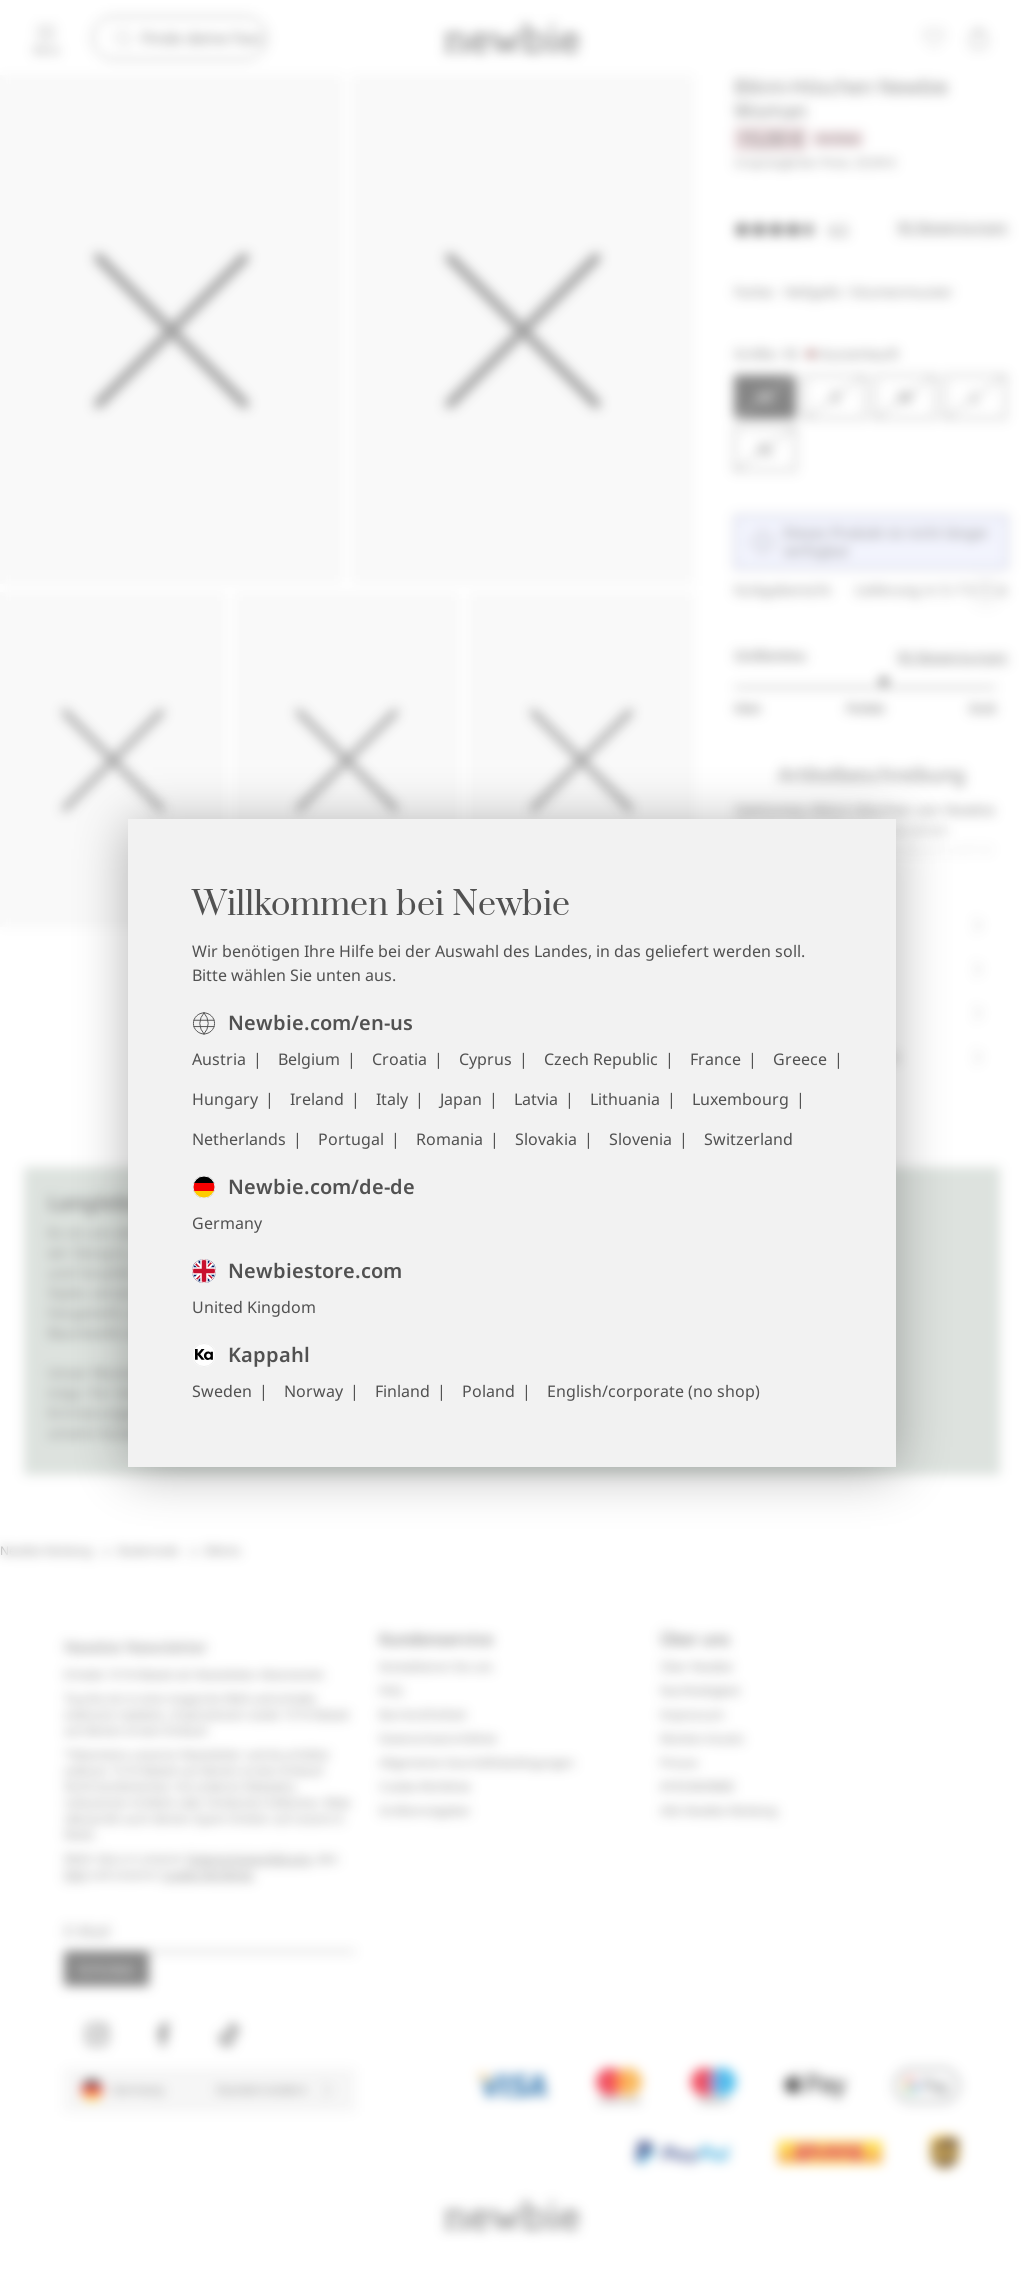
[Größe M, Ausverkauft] (905, 397)
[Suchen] (203, 38)
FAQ (75, 1874)
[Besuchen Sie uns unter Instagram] (97, 2035)
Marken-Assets (702, 1739)
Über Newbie (696, 1667)
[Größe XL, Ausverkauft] (765, 449)
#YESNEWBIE (697, 1787)
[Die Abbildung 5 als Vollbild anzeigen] (581, 759)
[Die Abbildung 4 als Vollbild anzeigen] (347, 759)
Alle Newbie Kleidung (718, 1811)
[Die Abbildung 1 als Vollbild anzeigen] (171, 329)
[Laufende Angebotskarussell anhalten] (986, 589)
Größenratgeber (425, 1811)
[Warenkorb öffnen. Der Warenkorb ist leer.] (978, 38)
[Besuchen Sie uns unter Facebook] (163, 2035)
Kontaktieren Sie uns (436, 1667)
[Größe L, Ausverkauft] (975, 397)
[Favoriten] (934, 38)
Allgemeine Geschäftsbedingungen (476, 1763)
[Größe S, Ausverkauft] (835, 397)
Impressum (692, 1715)
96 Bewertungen (952, 657)
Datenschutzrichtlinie (438, 1739)
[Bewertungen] (871, 227)
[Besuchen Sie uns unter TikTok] (229, 2035)
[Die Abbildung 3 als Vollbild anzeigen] (113, 759)
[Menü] (46, 38)
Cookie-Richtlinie (207, 1874)
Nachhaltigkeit (700, 1691)
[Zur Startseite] (511, 38)
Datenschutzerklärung (249, 1858)
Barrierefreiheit (422, 1715)
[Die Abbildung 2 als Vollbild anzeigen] (522, 329)
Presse (679, 1763)
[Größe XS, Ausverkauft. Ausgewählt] (765, 397)
